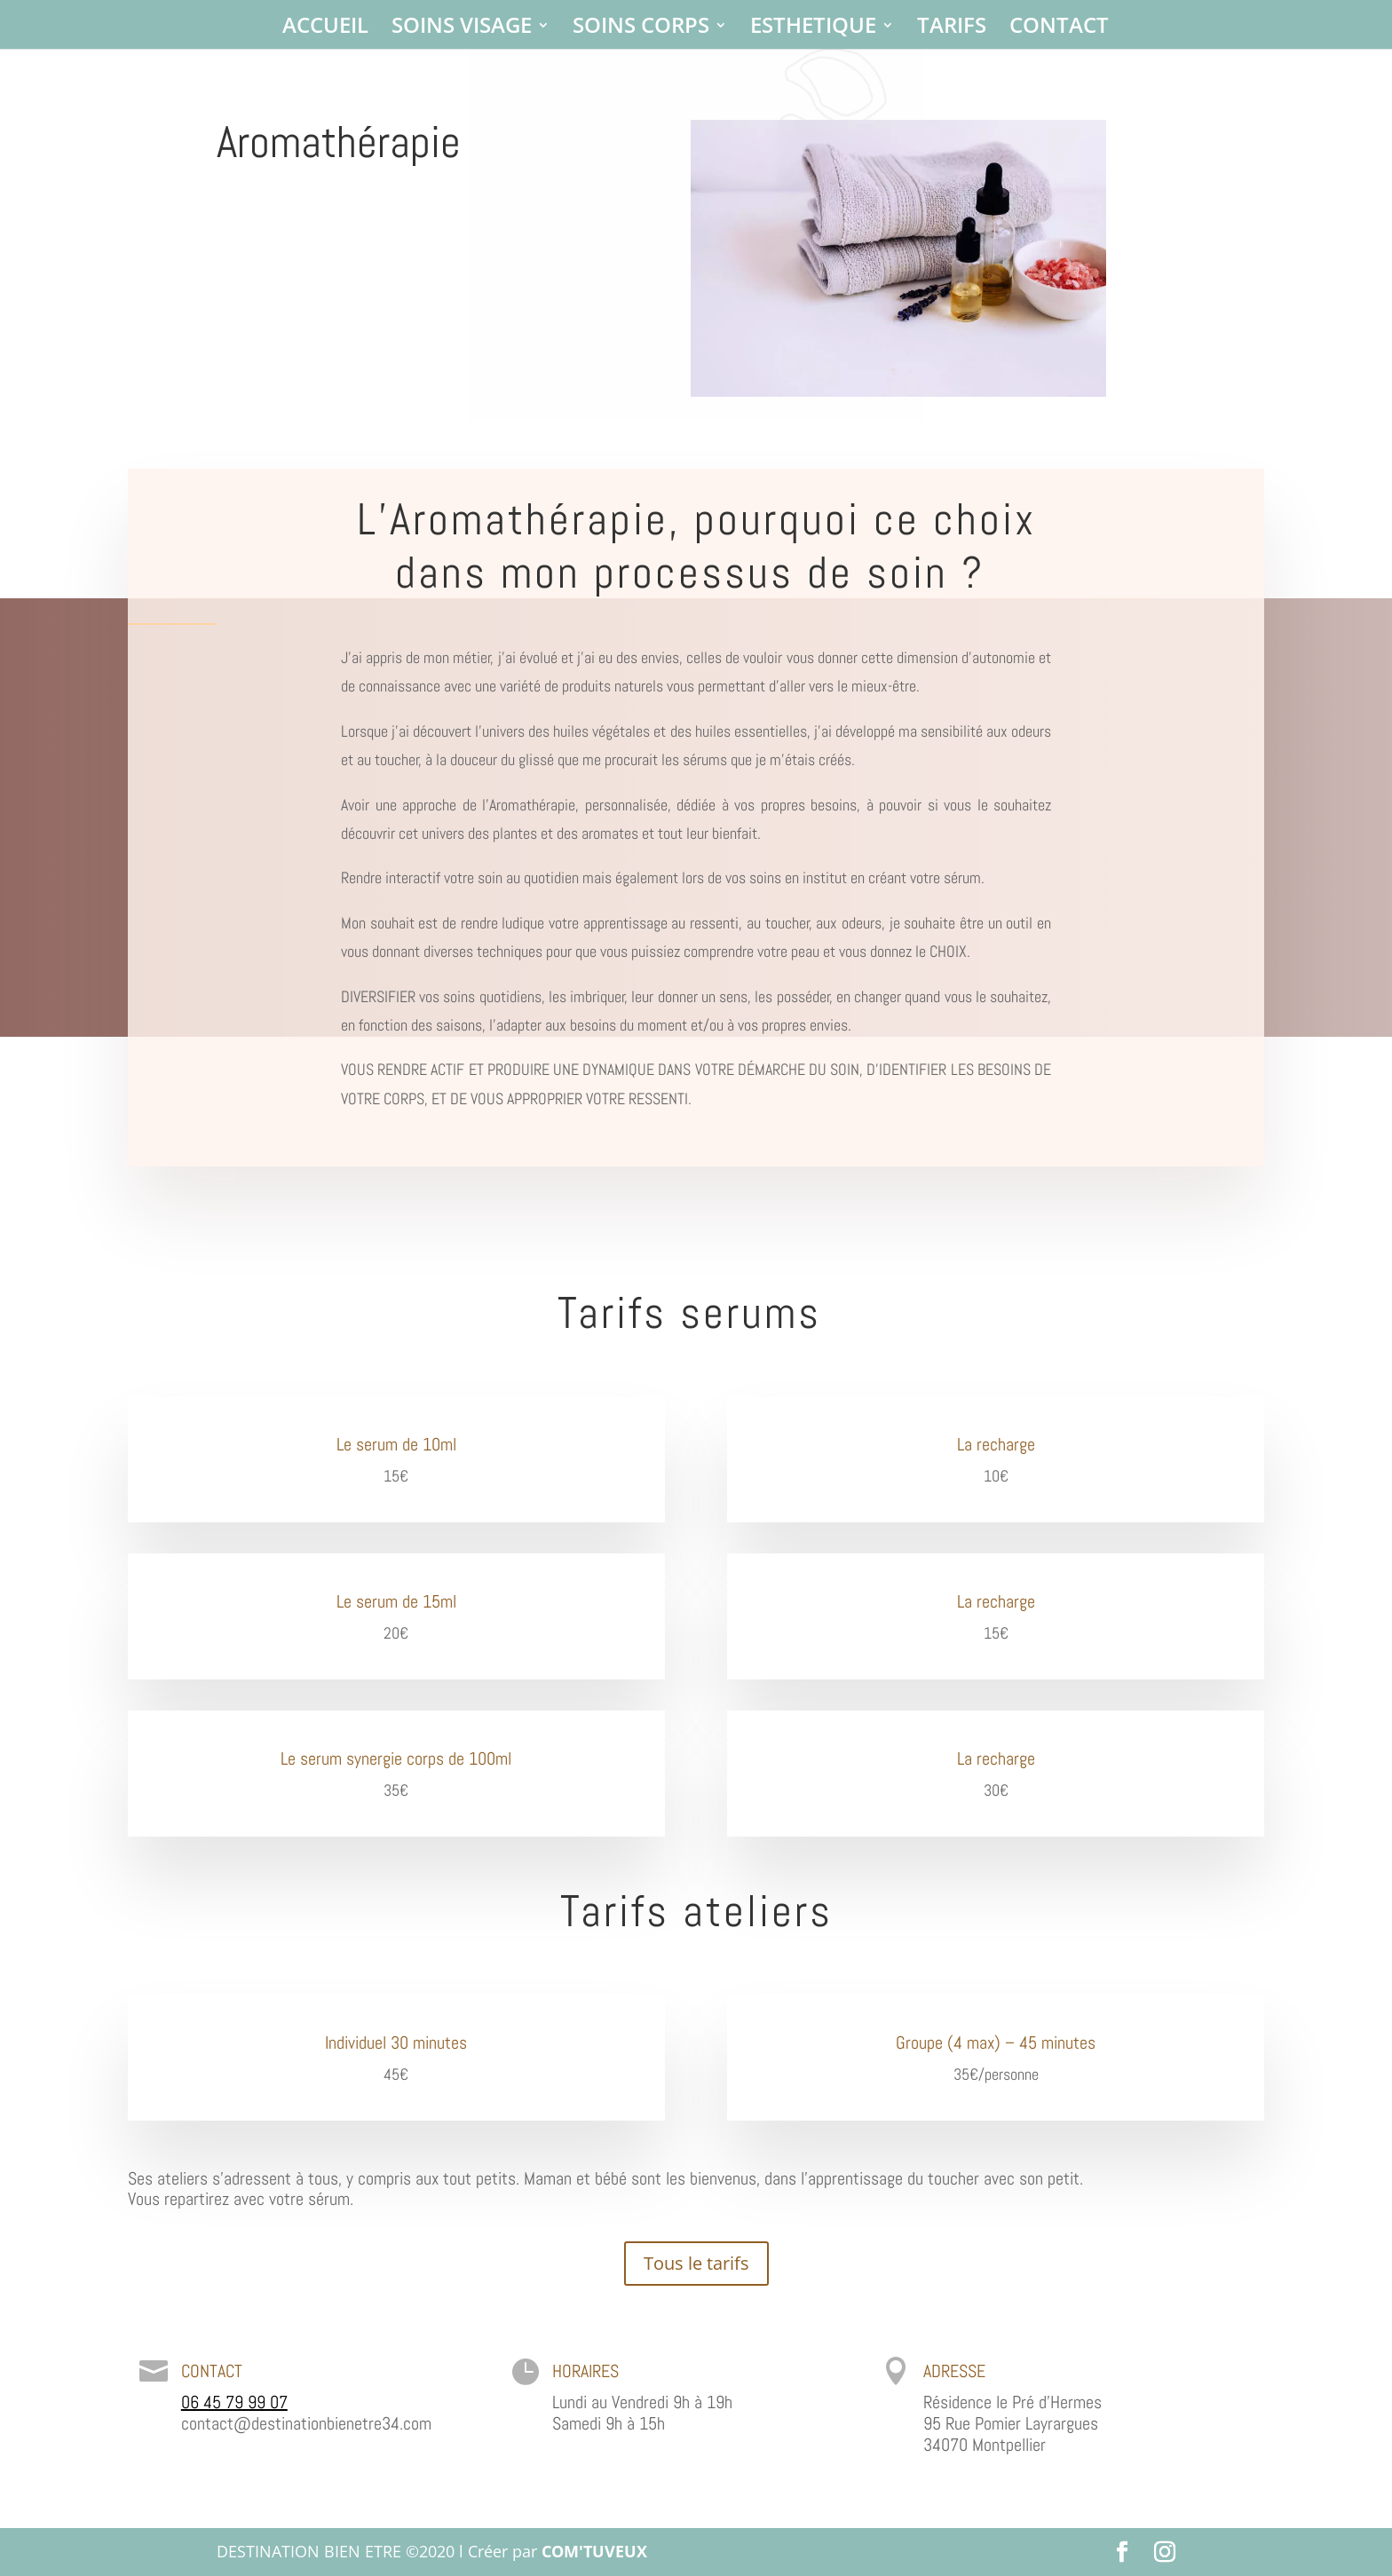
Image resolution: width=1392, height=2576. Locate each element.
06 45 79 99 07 (234, 2402)
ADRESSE (954, 2370)
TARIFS (951, 29)
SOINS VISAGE (462, 29)
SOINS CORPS (641, 29)
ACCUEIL (325, 29)
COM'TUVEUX (594, 2551)
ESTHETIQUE (813, 29)
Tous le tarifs (696, 2263)
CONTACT (1059, 29)
